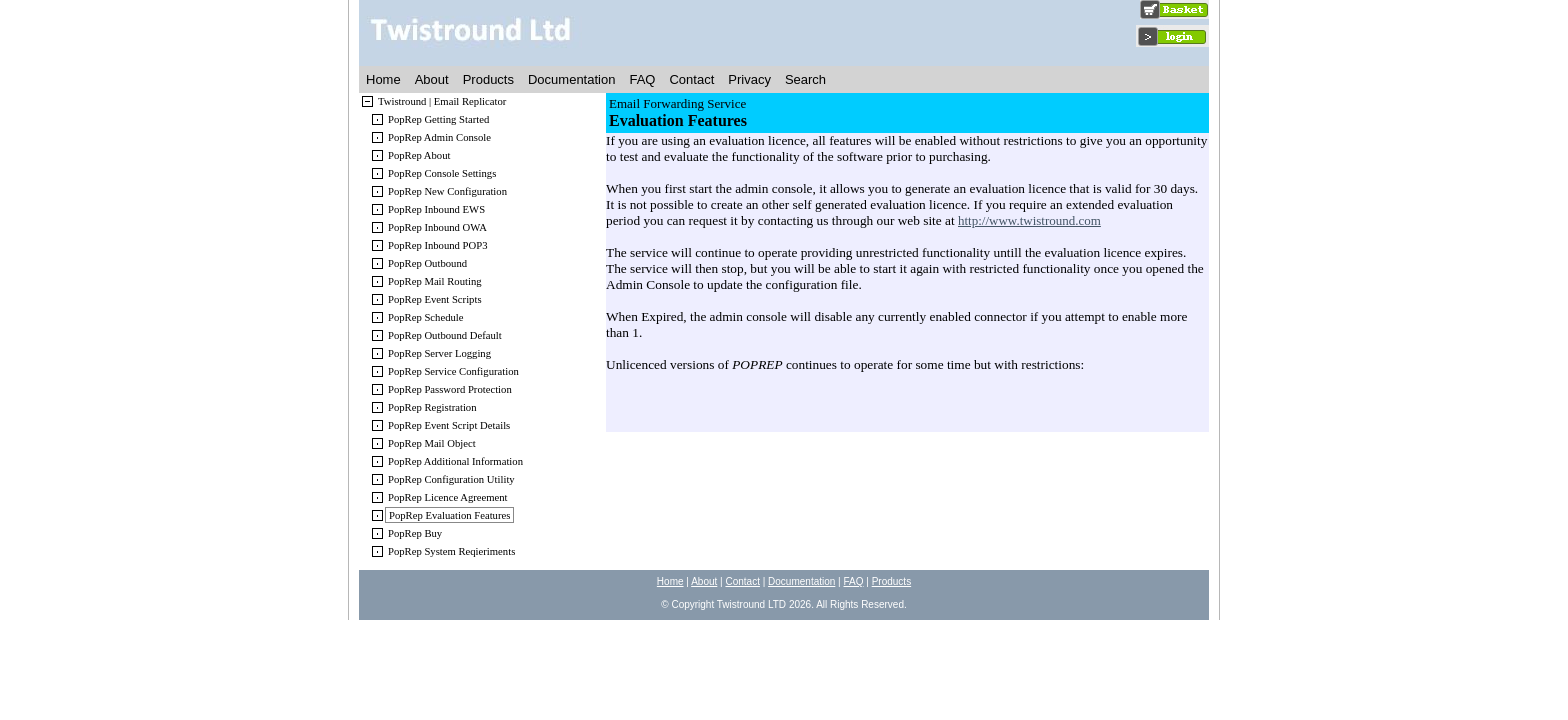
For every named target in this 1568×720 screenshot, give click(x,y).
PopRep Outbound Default (445, 335)
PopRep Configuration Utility (451, 479)
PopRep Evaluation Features (449, 515)
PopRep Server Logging (439, 353)
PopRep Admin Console (439, 137)
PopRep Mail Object (432, 443)
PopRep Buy (415, 533)
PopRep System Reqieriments (451, 551)
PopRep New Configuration (447, 191)
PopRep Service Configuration (453, 371)
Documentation (571, 79)
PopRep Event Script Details (449, 425)
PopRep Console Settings (442, 173)
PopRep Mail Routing (435, 281)
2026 (800, 604)
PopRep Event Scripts (435, 299)
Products (488, 79)
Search (805, 79)
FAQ (642, 79)
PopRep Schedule (425, 317)
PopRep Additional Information (455, 461)
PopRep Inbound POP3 (437, 245)
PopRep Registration (432, 407)
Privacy (749, 79)
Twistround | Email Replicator (442, 101)
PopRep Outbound (427, 263)
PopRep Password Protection (450, 389)
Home (383, 79)
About (432, 79)
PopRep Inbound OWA (437, 227)
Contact (691, 79)
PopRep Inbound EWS (436, 209)
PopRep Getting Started (438, 119)
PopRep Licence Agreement (448, 497)
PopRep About (419, 155)
